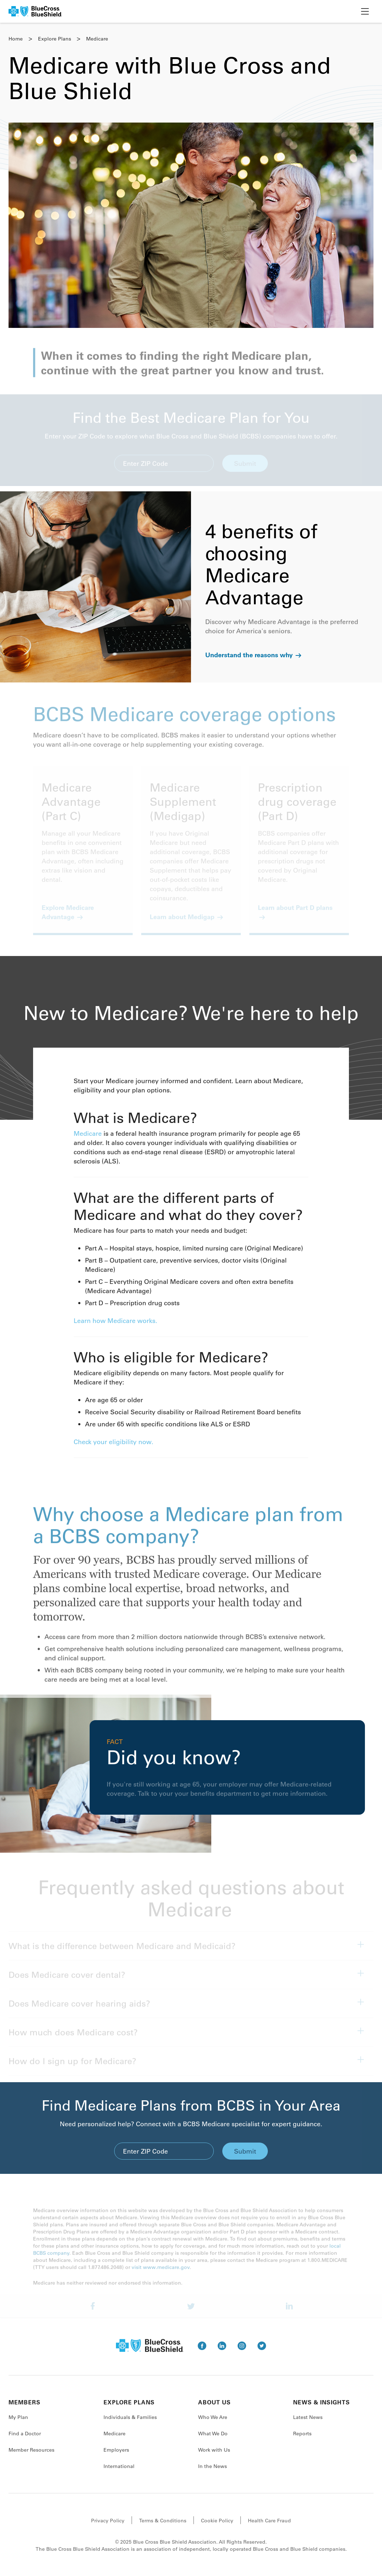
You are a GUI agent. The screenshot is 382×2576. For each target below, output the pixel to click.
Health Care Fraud (269, 2527)
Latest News (308, 2423)
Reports (302, 2440)
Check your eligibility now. (113, 1448)
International (119, 2472)
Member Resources (31, 2456)
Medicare (88, 1139)
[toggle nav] (364, 11)
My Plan (18, 2423)
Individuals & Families (130, 2423)
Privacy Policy (107, 2527)
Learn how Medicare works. (115, 1327)
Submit (245, 2157)
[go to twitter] (262, 2352)
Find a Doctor (25, 2440)
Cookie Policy (217, 2527)
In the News (212, 2472)
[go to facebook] (202, 2352)
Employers (116, 2456)
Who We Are (212, 2423)
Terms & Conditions (162, 2527)
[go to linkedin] (222, 2352)
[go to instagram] (242, 2352)
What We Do (213, 2440)
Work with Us (214, 2456)
